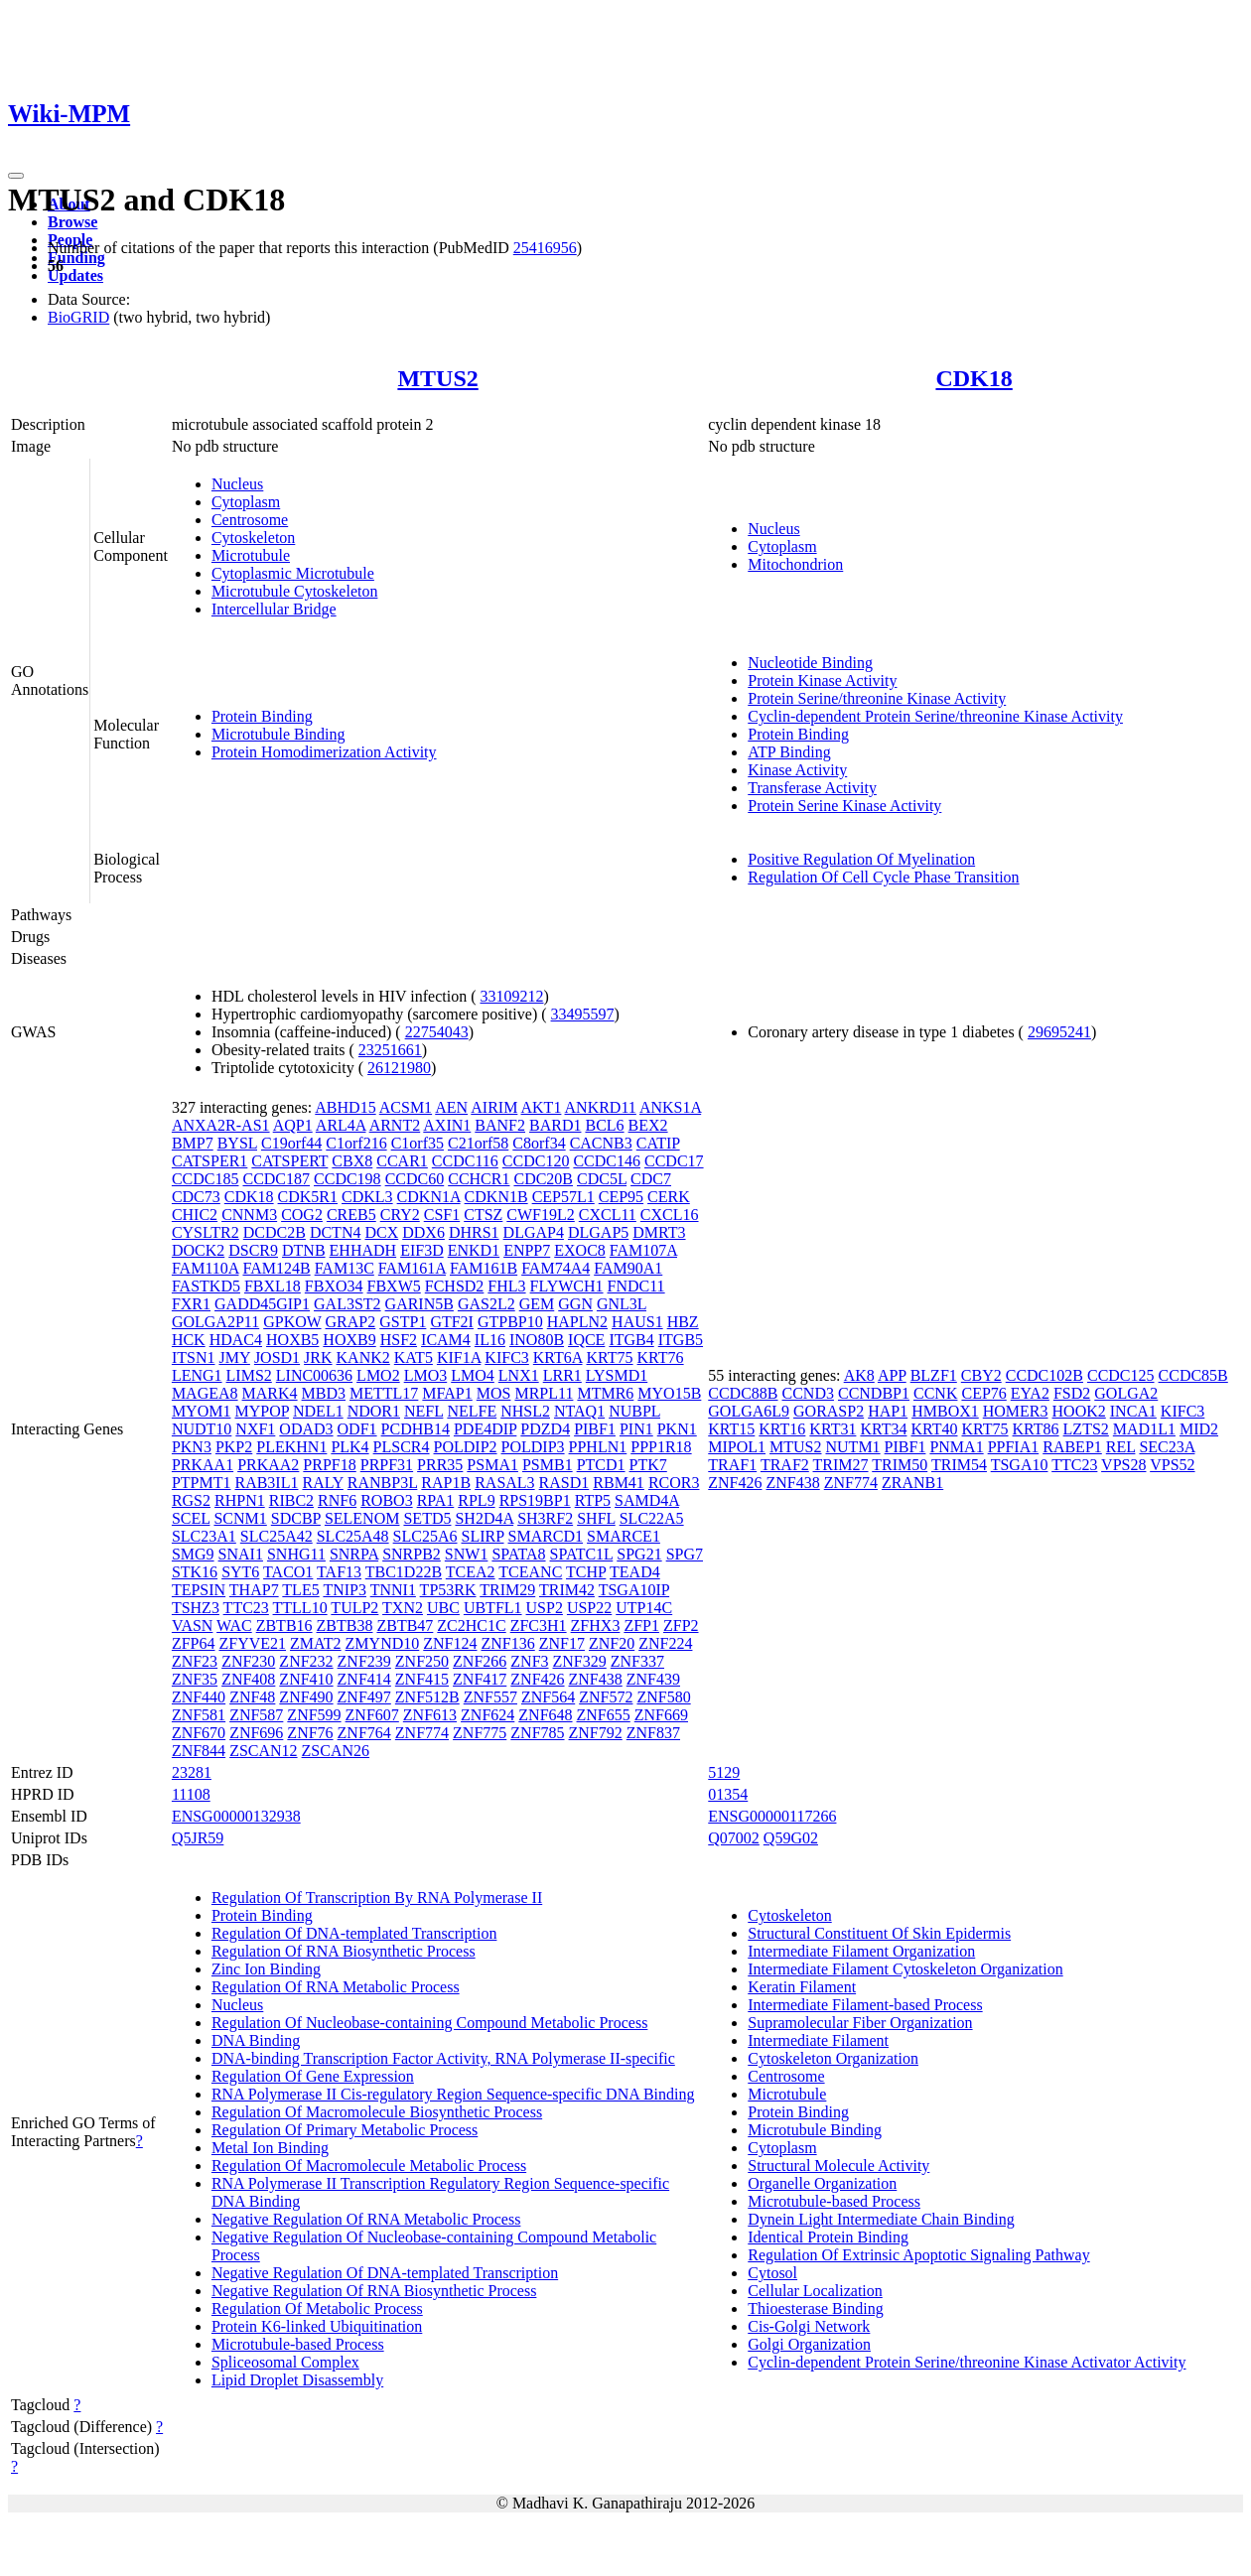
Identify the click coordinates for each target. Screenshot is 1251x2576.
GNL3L (621, 1303)
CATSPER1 (209, 1160)
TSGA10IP (634, 1589)
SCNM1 (239, 1518)
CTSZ (483, 1214)
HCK (189, 1339)
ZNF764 (364, 1732)
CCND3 (808, 1393)
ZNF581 (198, 1714)
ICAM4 (446, 1339)
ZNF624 (487, 1714)
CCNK (935, 1393)
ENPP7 (526, 1250)
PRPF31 (386, 1464)
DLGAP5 (598, 1232)
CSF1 (442, 1214)
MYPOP (261, 1411)
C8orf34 (538, 1143)
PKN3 (191, 1446)
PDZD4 (545, 1429)
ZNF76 (310, 1732)
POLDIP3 (533, 1446)
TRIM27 (841, 1464)
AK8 (859, 1375)
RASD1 (564, 1482)
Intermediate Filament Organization (861, 1951)
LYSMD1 (616, 1375)
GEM (537, 1303)
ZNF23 (194, 1661)
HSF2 (398, 1339)
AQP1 (293, 1125)
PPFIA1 (1014, 1446)
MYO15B (669, 1393)
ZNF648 (545, 1714)
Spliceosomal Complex (285, 2362)
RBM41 (618, 1482)
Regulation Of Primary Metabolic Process (344, 2129)
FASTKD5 (206, 1286)
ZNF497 (364, 1697)
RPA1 (436, 1500)
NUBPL (634, 1411)
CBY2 (981, 1375)
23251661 (390, 1049)
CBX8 (352, 1160)
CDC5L (601, 1178)
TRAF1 (732, 1464)
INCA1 (1133, 1411)
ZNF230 (248, 1661)
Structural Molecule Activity (838, 2165)
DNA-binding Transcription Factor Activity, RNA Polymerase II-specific (443, 2058)
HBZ (683, 1321)
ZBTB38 (345, 1625)
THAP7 (254, 1589)
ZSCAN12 (263, 1750)
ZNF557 (490, 1697)
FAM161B (483, 1268)
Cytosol (772, 2272)
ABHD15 (345, 1107)
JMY (233, 1357)
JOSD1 (277, 1357)
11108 (191, 1794)
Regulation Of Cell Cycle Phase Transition (883, 877)
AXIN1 (447, 1125)
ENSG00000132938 (236, 1816)
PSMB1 (547, 1464)
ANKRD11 (600, 1107)
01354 (728, 1794)
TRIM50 (899, 1464)
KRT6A (558, 1357)
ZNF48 (252, 1697)
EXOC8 (580, 1250)
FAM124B (276, 1268)
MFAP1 (447, 1393)
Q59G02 (791, 1838)
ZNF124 (450, 1643)
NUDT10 (201, 1429)
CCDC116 (465, 1160)
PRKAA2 (268, 1464)
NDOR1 (374, 1411)
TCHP (586, 1571)
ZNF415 (422, 1679)
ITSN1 (193, 1357)
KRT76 (660, 1357)
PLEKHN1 (291, 1446)
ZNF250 (422, 1661)
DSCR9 (253, 1250)
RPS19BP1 (535, 1500)
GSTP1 (402, 1321)
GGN (575, 1303)
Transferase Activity (812, 787)
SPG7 (684, 1554)
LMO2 (378, 1375)
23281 (191, 1772)
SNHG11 (296, 1554)
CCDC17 (674, 1160)
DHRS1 (474, 1232)
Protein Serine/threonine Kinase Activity (877, 698)
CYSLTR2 (205, 1232)
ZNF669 (661, 1714)
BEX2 (648, 1125)
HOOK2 (1079, 1411)
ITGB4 (631, 1339)
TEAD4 (635, 1571)
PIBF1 (595, 1429)
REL (1121, 1446)
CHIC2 (194, 1214)
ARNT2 (395, 1125)
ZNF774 (422, 1732)
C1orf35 (417, 1143)
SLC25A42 (276, 1536)
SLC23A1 (204, 1536)
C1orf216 (356, 1143)
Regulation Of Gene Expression (312, 2076)
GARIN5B (419, 1303)
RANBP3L (383, 1482)
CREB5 (351, 1214)
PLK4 (349, 1446)
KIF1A (459, 1357)
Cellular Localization (815, 2290)
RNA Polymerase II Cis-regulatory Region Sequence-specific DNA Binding (453, 2094)
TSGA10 (1019, 1464)
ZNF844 (198, 1750)
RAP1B (446, 1482)
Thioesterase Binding (815, 2308)
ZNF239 (364, 1661)
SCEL (191, 1518)
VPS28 (1123, 1464)
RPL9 (476, 1500)
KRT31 (832, 1429)
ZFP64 (193, 1643)
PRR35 (440, 1464)
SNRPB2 (411, 1554)
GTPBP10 (510, 1321)
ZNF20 (611, 1643)
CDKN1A (429, 1196)
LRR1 (562, 1375)
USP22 (589, 1607)
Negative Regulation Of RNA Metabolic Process (366, 2219)
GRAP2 (351, 1321)
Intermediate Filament (818, 2040)
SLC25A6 (425, 1536)
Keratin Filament (802, 1986)
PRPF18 (329, 1464)
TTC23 (246, 1607)
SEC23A (1166, 1446)
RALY (322, 1482)
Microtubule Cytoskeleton (294, 591)
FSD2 (1071, 1393)
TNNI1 (393, 1589)
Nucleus (237, 483)
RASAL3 (504, 1482)
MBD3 (324, 1393)
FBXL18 (272, 1286)
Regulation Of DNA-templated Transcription (354, 1933)
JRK (318, 1357)
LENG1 (197, 1375)
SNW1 (466, 1554)
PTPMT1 (201, 1482)
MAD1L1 (1144, 1429)
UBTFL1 (493, 1607)
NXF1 (255, 1429)
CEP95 (621, 1196)
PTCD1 (601, 1464)
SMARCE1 (623, 1536)
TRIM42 (567, 1589)
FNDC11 (636, 1286)
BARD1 (555, 1125)
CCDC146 (606, 1160)
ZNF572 (605, 1697)
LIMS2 (249, 1375)
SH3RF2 (545, 1518)
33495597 (583, 1014)
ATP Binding (789, 752)
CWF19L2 (540, 1214)
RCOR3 (674, 1482)
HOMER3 (1015, 1411)
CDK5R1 (308, 1196)
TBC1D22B (403, 1571)
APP (892, 1375)
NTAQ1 (579, 1411)
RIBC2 (291, 1500)
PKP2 (233, 1446)
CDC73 (196, 1196)
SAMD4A (647, 1500)
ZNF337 (637, 1661)
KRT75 (610, 1357)
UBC (443, 1607)
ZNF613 (430, 1714)
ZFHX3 (596, 1625)
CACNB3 (601, 1143)
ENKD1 (473, 1250)
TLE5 (300, 1589)
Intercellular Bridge (274, 609)
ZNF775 (479, 1732)
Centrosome (249, 519)
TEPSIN (198, 1589)
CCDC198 (347, 1178)
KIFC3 (506, 1357)
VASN (192, 1625)
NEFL (423, 1411)
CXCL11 (607, 1214)
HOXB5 (292, 1339)
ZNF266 (479, 1661)
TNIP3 (344, 1589)
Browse (72, 221)
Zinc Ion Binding (266, 1969)
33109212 (511, 996)
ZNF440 (198, 1697)
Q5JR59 (197, 1838)
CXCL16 (669, 1214)
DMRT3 (658, 1232)
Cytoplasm (245, 501)
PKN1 (677, 1429)
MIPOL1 (736, 1446)
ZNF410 (306, 1679)
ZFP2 (681, 1625)
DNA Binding (255, 2040)
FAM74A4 (555, 1268)
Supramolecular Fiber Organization (860, 2022)
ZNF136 (508, 1643)
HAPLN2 (577, 1321)
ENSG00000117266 (772, 1816)
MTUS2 (437, 378)
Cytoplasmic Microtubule (292, 573)
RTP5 (593, 1500)
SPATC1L (582, 1554)
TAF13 (339, 1571)
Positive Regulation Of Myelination (861, 859)
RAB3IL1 (266, 1482)
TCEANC (530, 1571)
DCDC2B (274, 1232)
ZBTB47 (404, 1625)
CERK (668, 1196)
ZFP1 (641, 1625)
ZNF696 (256, 1732)
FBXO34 (334, 1286)
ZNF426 (537, 1679)
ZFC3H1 (538, 1625)
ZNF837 (653, 1732)
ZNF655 (603, 1714)
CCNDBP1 (873, 1393)
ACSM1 (405, 1107)
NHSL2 (525, 1411)
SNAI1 (240, 1554)
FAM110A (205, 1268)
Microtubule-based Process (297, 2344)
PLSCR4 (401, 1446)
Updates (75, 275)
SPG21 (639, 1554)
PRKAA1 (202, 1464)
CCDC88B (742, 1393)
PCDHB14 (415, 1429)
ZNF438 (596, 1679)
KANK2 (363, 1357)
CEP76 (983, 1393)
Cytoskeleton (253, 537)
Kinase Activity (797, 769)
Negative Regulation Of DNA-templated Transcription (384, 2272)
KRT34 (883, 1429)
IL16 (490, 1339)
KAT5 (413, 1357)
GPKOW (292, 1321)
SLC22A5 (652, 1518)
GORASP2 (828, 1411)
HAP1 (887, 1411)
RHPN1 (239, 1500)
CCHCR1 (478, 1178)
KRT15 (731, 1429)
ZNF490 (306, 1697)
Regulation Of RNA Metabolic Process (335, 1986)
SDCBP (296, 1518)
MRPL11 (543, 1393)
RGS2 (191, 1500)
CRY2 (400, 1214)
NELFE (471, 1411)
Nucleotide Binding (810, 662)
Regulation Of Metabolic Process (317, 2308)
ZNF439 (653, 1679)
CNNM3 (249, 1214)
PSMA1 (492, 1464)
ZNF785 (537, 1732)
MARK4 (270, 1393)
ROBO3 (386, 1500)
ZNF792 (596, 1732)
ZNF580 (663, 1697)
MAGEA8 (205, 1393)
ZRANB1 (912, 1482)
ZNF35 (194, 1679)
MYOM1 (201, 1411)
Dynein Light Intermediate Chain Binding (881, 2219)
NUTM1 (853, 1446)
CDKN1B (496, 1196)
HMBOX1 (945, 1411)
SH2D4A (484, 1518)
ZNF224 (665, 1643)
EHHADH (363, 1250)
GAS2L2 (486, 1303)
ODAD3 (306, 1429)
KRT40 (933, 1429)
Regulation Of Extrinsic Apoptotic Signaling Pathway (918, 2254)
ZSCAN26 (335, 1750)
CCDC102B (1044, 1375)
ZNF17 (562, 1643)
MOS (494, 1393)
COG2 (302, 1214)
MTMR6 (605, 1393)
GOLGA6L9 (748, 1411)
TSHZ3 (195, 1607)
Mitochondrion (795, 564)
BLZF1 (933, 1375)
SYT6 (240, 1571)
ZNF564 (548, 1697)
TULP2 (354, 1607)
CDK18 (973, 378)
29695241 (1059, 1031)
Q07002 (734, 1838)
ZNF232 (306, 1661)
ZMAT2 (316, 1643)
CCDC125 (1121, 1375)
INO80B (536, 1339)
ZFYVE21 (252, 1643)
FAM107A (643, 1250)
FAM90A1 (628, 1268)
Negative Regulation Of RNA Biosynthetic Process (374, 2290)
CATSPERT (289, 1160)
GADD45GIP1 (262, 1303)
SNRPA (354, 1554)
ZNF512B (427, 1697)
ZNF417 (479, 1679)
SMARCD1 (546, 1536)
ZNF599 (314, 1714)
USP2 (544, 1607)
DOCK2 (198, 1250)
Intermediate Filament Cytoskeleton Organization (905, 1969)
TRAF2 (785, 1464)
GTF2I (452, 1321)
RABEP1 (1072, 1446)
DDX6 (423, 1232)
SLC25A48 (353, 1536)
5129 (724, 1772)
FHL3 (506, 1286)
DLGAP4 (533, 1232)
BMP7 (192, 1143)
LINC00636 (314, 1375)
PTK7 (648, 1464)
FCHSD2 (455, 1286)
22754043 (437, 1031)
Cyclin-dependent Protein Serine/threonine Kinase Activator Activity (966, 2362)
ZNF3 (529, 1661)
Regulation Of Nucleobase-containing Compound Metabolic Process (429, 2022)
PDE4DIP (485, 1429)
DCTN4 (335, 1232)
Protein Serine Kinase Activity (844, 805)
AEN (451, 1107)
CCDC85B (1193, 1375)
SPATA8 (518, 1554)
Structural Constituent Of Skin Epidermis (879, 1933)
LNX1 (518, 1375)
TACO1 (288, 1571)
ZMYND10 (383, 1643)
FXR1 (191, 1303)
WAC (234, 1625)
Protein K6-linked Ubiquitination (316, 2326)
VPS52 (1172, 1464)
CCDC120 (536, 1160)
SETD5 (427, 1518)
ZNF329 (580, 1661)
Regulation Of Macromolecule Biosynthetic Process (376, 2111)
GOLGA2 (1126, 1393)
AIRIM (494, 1107)
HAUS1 (637, 1321)
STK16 (194, 1571)
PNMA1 (956, 1446)
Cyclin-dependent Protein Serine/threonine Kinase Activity (935, 716)
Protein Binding (262, 716)
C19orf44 (291, 1143)
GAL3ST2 (347, 1303)
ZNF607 (372, 1714)
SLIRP (483, 1536)
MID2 (1199, 1429)
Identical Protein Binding (828, 2237)
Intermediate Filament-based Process (865, 2004)
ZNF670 (198, 1732)
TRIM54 (959, 1464)
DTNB (304, 1250)
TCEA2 (470, 1571)
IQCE (586, 1339)
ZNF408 (248, 1679)
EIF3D (422, 1250)
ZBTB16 (284, 1625)
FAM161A (412, 1268)
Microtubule (250, 555)
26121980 (399, 1067)
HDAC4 (235, 1339)
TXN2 (402, 1607)
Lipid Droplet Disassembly (297, 2380)
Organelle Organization (822, 2183)
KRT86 (1036, 1429)
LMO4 (472, 1375)
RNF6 (337, 1500)
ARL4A (341, 1125)
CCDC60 (415, 1178)
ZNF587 (256, 1714)
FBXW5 (394, 1286)
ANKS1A (670, 1107)
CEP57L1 (563, 1196)
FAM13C (344, 1268)
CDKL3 (367, 1196)
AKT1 (541, 1107)
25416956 (545, 247)
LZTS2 (1086, 1429)
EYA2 (1030, 1393)
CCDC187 (276, 1178)
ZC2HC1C (471, 1625)
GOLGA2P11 (215, 1321)
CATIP (658, 1143)
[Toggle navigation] (16, 176)
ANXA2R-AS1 (221, 1125)
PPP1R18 (660, 1446)
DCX (381, 1232)
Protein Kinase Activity (822, 680)
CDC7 (650, 1178)
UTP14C (644, 1607)
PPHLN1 (598, 1446)
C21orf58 (478, 1143)
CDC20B (543, 1178)
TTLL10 (300, 1607)
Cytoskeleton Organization (833, 2058)
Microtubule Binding (278, 734)
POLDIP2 (465, 1446)
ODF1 (357, 1429)
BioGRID (78, 317)
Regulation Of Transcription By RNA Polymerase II (376, 1897)
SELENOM (362, 1518)
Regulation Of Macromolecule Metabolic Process (368, 2165)
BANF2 (500, 1125)
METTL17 (383, 1393)
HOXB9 (349, 1339)
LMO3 (426, 1375)
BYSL (237, 1143)
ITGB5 (680, 1339)
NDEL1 (318, 1411)
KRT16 (782, 1429)
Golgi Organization (809, 2344)
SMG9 (193, 1554)
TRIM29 (507, 1589)
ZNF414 (364, 1679)
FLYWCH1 (567, 1286)
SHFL (596, 1518)
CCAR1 (402, 1160)
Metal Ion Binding (270, 2147)
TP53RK (448, 1589)
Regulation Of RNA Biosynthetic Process (343, 1951)
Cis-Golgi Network (809, 2326)
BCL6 (604, 1125)
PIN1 (636, 1429)
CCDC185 (205, 1178)
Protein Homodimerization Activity (324, 752)
